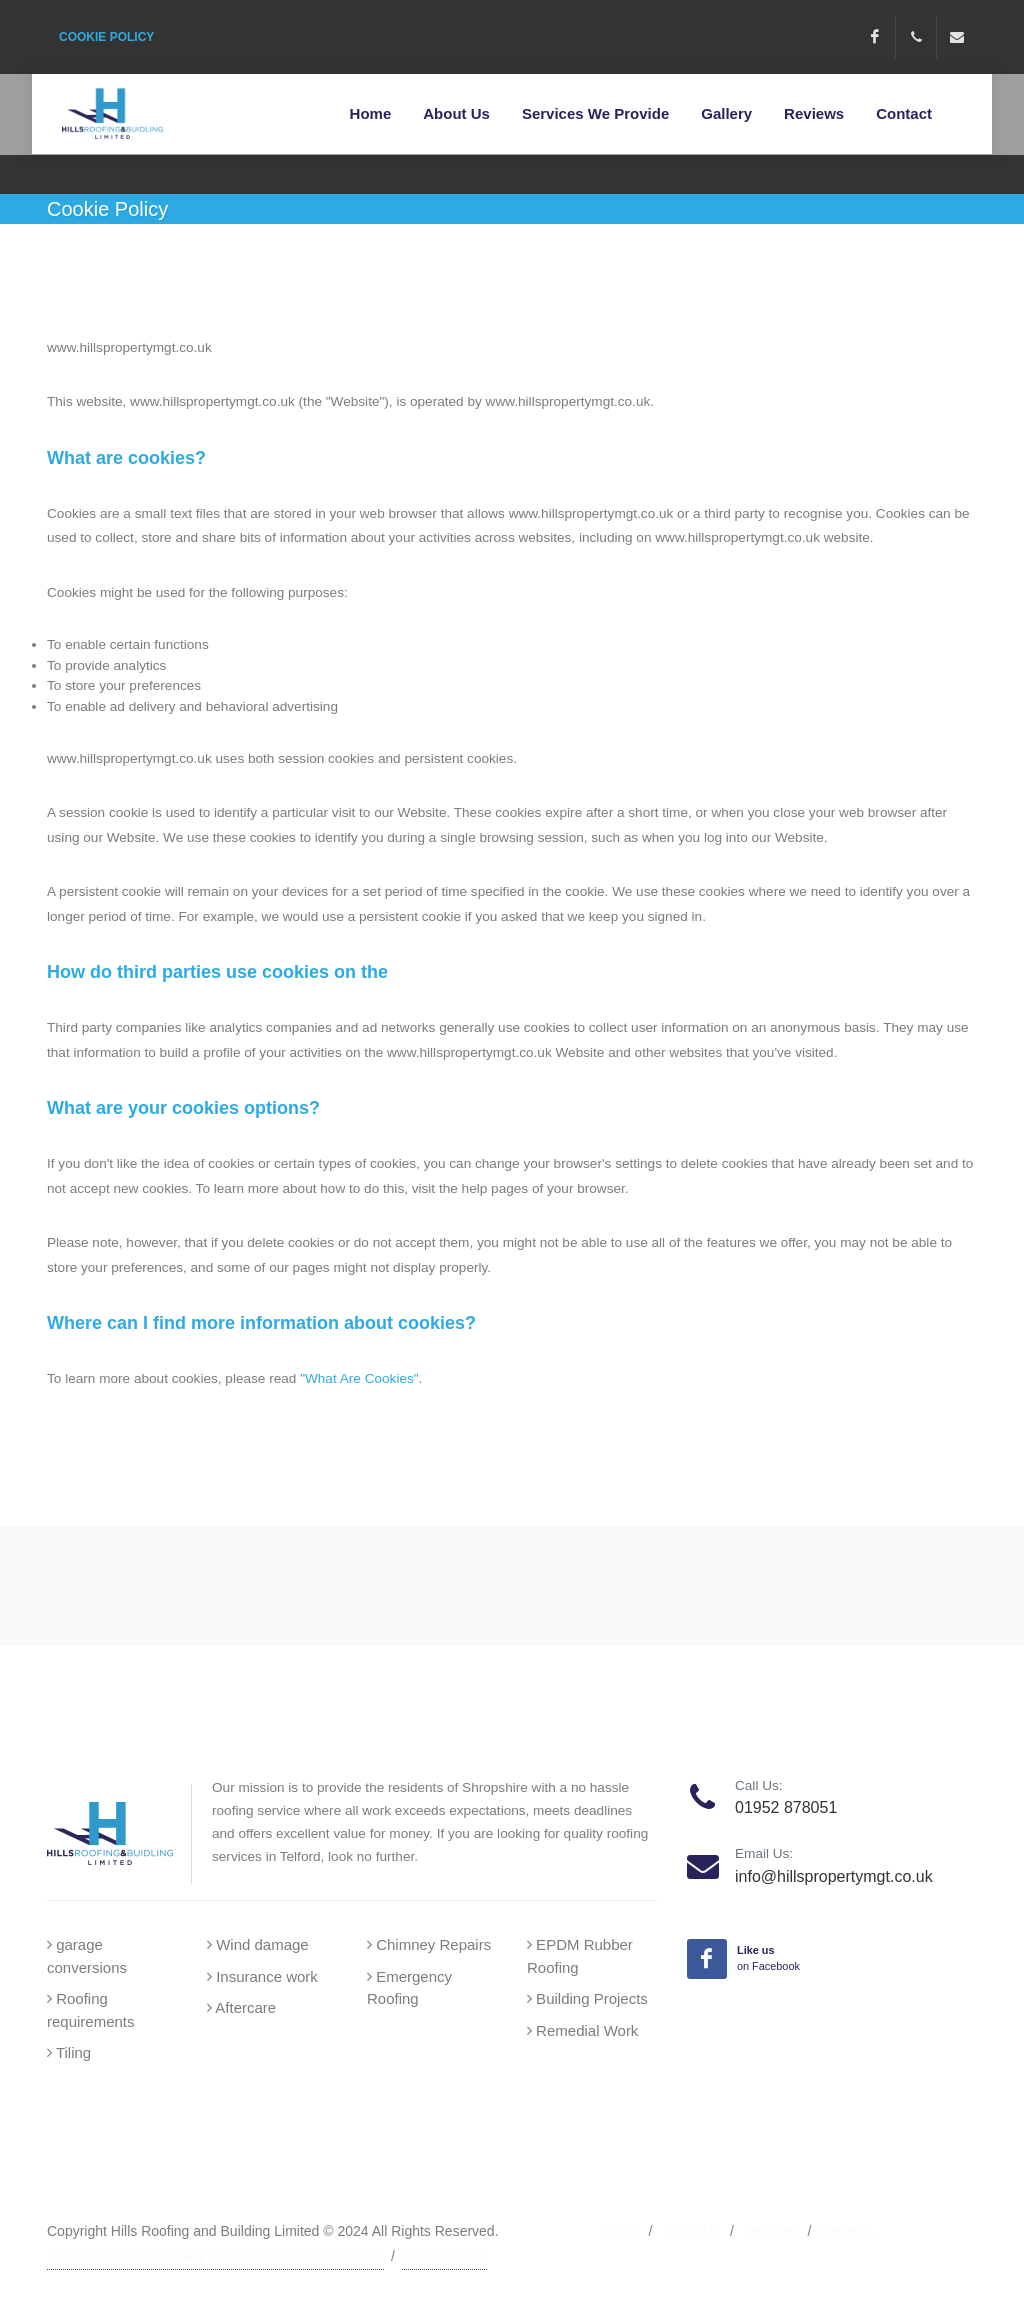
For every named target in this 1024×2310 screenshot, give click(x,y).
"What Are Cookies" (359, 1378)
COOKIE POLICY (106, 37)
